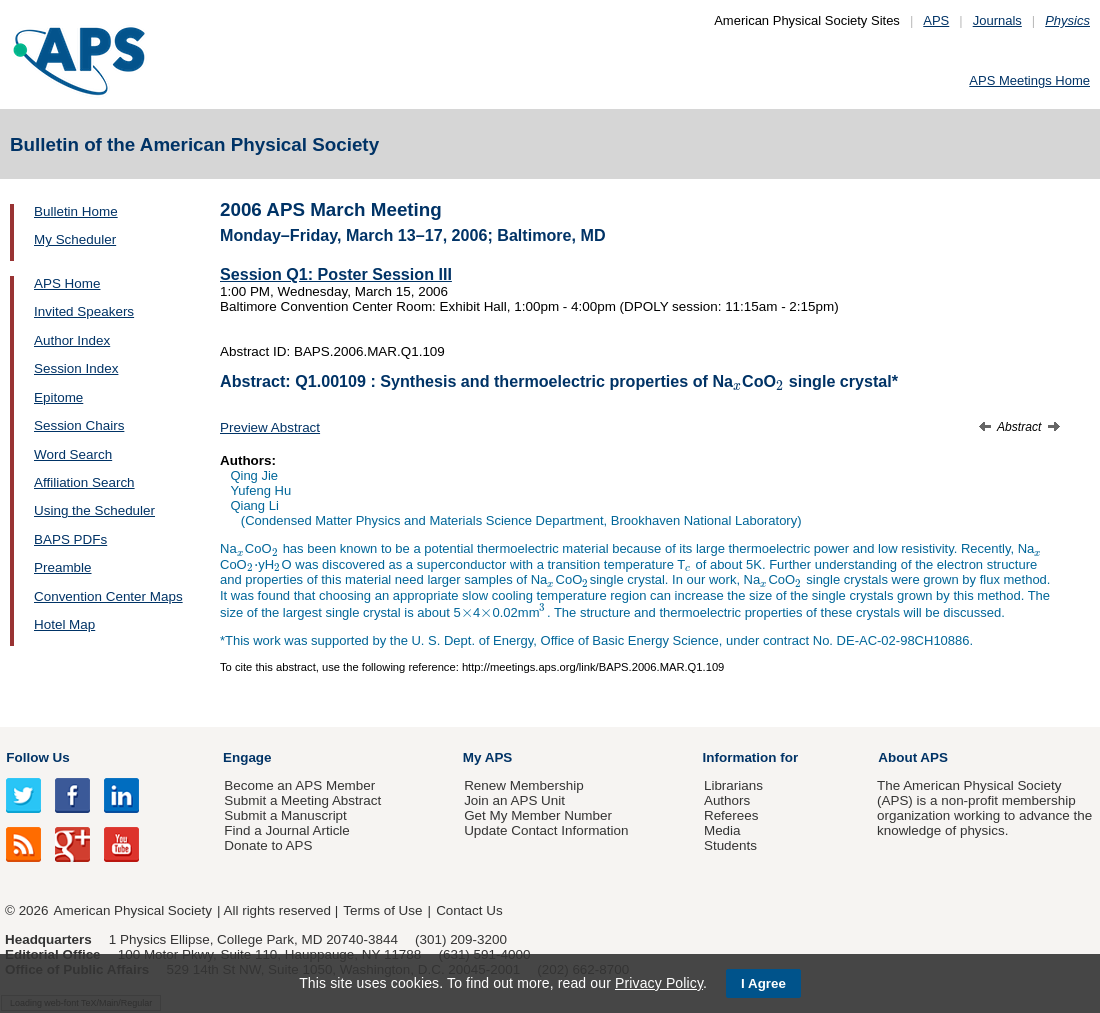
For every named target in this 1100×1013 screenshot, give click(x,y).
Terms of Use (382, 910)
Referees (731, 815)
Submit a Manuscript (285, 815)
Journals (997, 20)
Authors (727, 800)
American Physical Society (133, 910)
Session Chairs (79, 425)
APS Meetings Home (1029, 80)
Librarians (733, 785)
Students (730, 845)
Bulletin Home (76, 211)
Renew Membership (524, 785)
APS (936, 20)
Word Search (73, 454)
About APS (913, 757)
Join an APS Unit (514, 800)
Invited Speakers (84, 311)
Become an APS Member (299, 785)
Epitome (58, 397)
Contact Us (469, 910)
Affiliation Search (84, 482)
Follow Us (37, 757)
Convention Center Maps (108, 596)
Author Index (72, 340)
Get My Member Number (538, 815)
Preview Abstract (270, 427)
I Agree (763, 983)
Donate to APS (268, 845)
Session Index (76, 368)
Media (722, 830)
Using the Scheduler (94, 510)
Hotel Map (64, 624)
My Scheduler (75, 239)
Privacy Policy (659, 983)
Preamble (63, 567)
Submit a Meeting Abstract (302, 800)
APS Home (67, 283)
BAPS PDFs (70, 539)
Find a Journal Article (286, 830)
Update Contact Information (546, 830)
